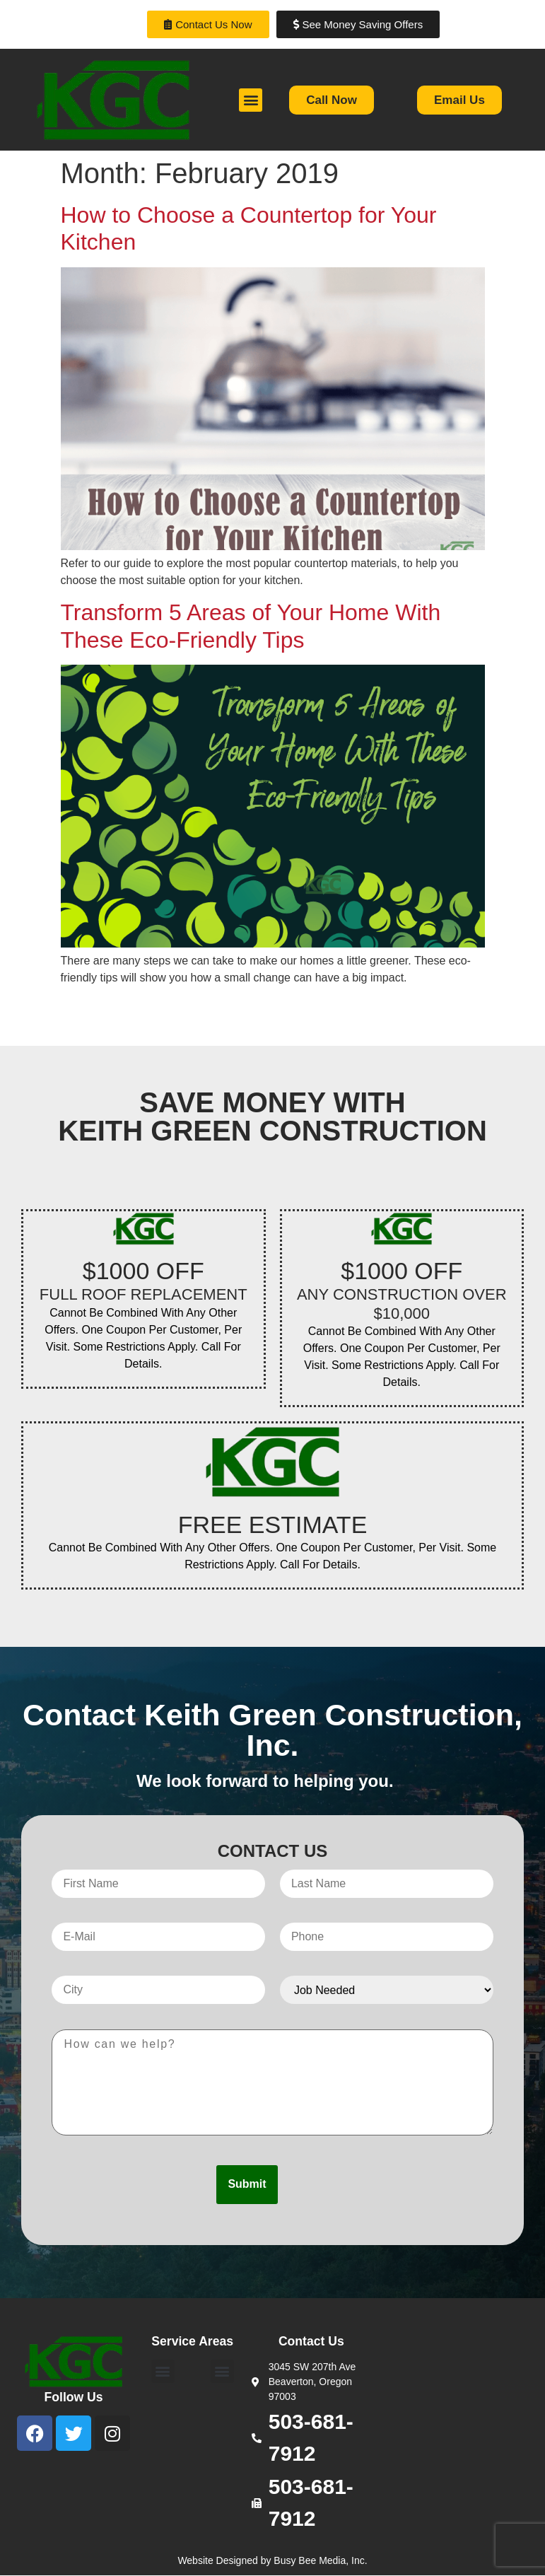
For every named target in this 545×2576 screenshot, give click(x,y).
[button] (250, 100)
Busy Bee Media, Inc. (320, 2560)
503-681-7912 (311, 2437)
